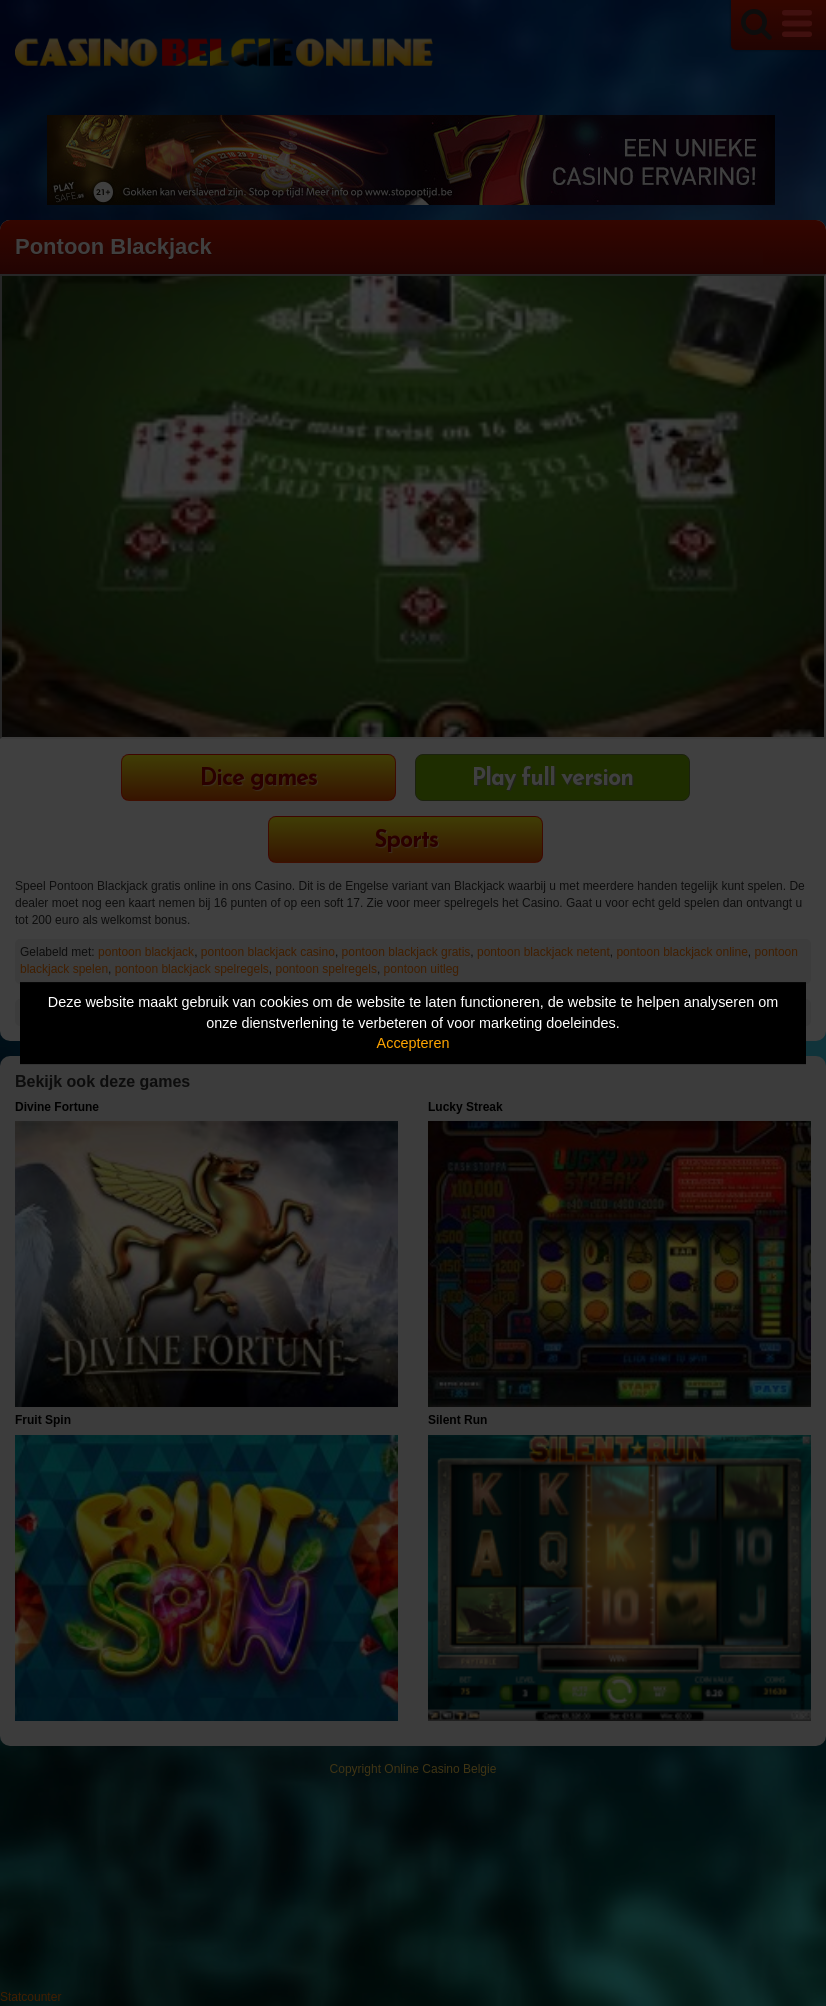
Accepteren (413, 1043)
